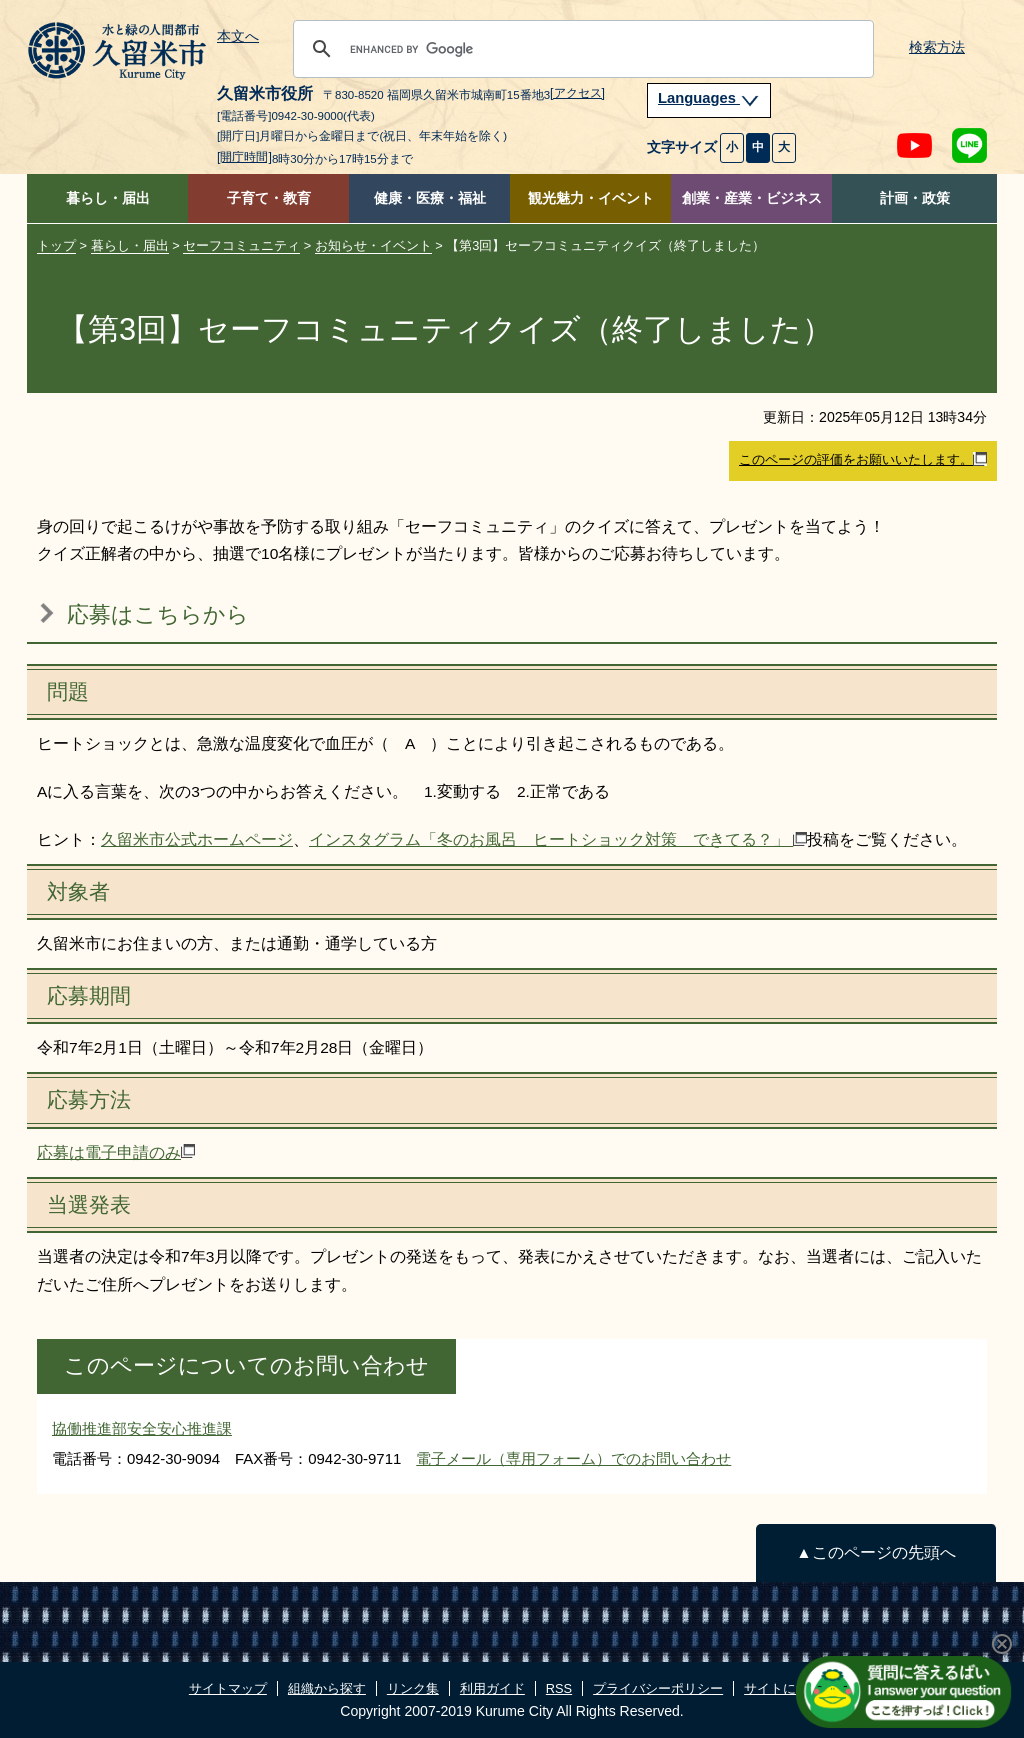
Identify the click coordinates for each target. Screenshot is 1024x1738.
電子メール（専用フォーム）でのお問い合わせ (573, 1458)
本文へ (238, 37)
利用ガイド (492, 1688)
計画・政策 (915, 198)
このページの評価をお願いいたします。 (863, 460)
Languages (709, 98)
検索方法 (937, 47)
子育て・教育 (269, 198)
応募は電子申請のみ (116, 1152)
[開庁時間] (244, 157)
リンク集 (413, 1688)
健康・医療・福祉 (430, 198)
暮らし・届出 (108, 198)
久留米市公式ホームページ (197, 839)
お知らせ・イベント (373, 245)
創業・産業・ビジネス (752, 198)
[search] (580, 49)
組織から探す (327, 1688)
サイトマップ (228, 1688)
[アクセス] (577, 93)
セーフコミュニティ (241, 245)
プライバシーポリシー (658, 1688)
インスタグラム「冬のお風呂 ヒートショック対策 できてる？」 (558, 839)
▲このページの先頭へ (875, 1552)
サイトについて (789, 1688)
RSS (559, 1688)
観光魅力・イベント (591, 198)
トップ (56, 245)
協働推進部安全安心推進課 (142, 1428)
